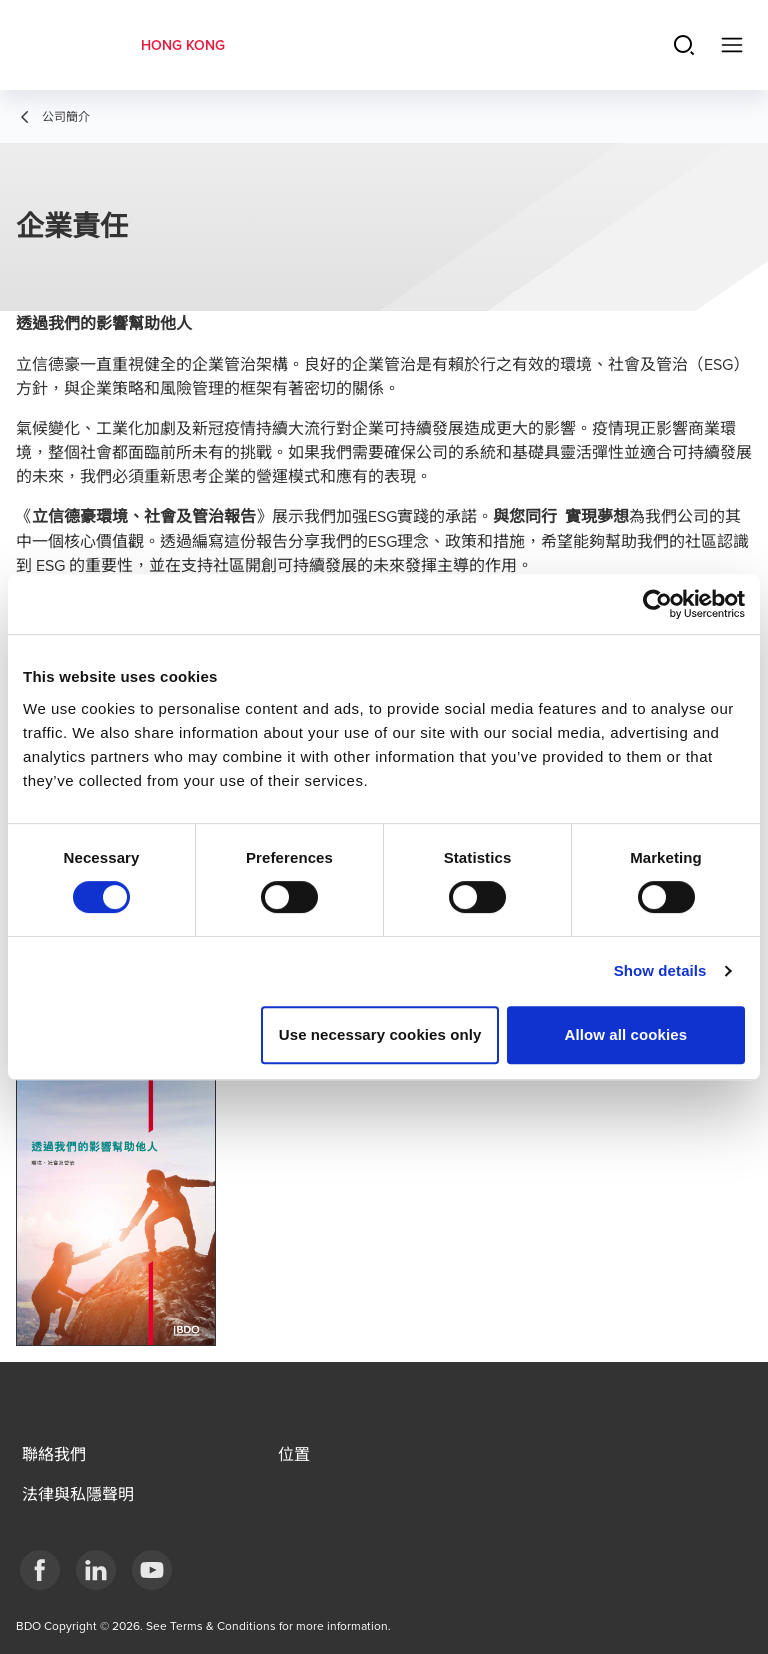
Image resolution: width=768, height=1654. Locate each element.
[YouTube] (152, 1570)
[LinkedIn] (96, 1570)
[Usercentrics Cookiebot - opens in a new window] (657, 604)
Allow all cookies (626, 1034)
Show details (660, 970)
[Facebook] (40, 1570)
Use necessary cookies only (380, 1034)
